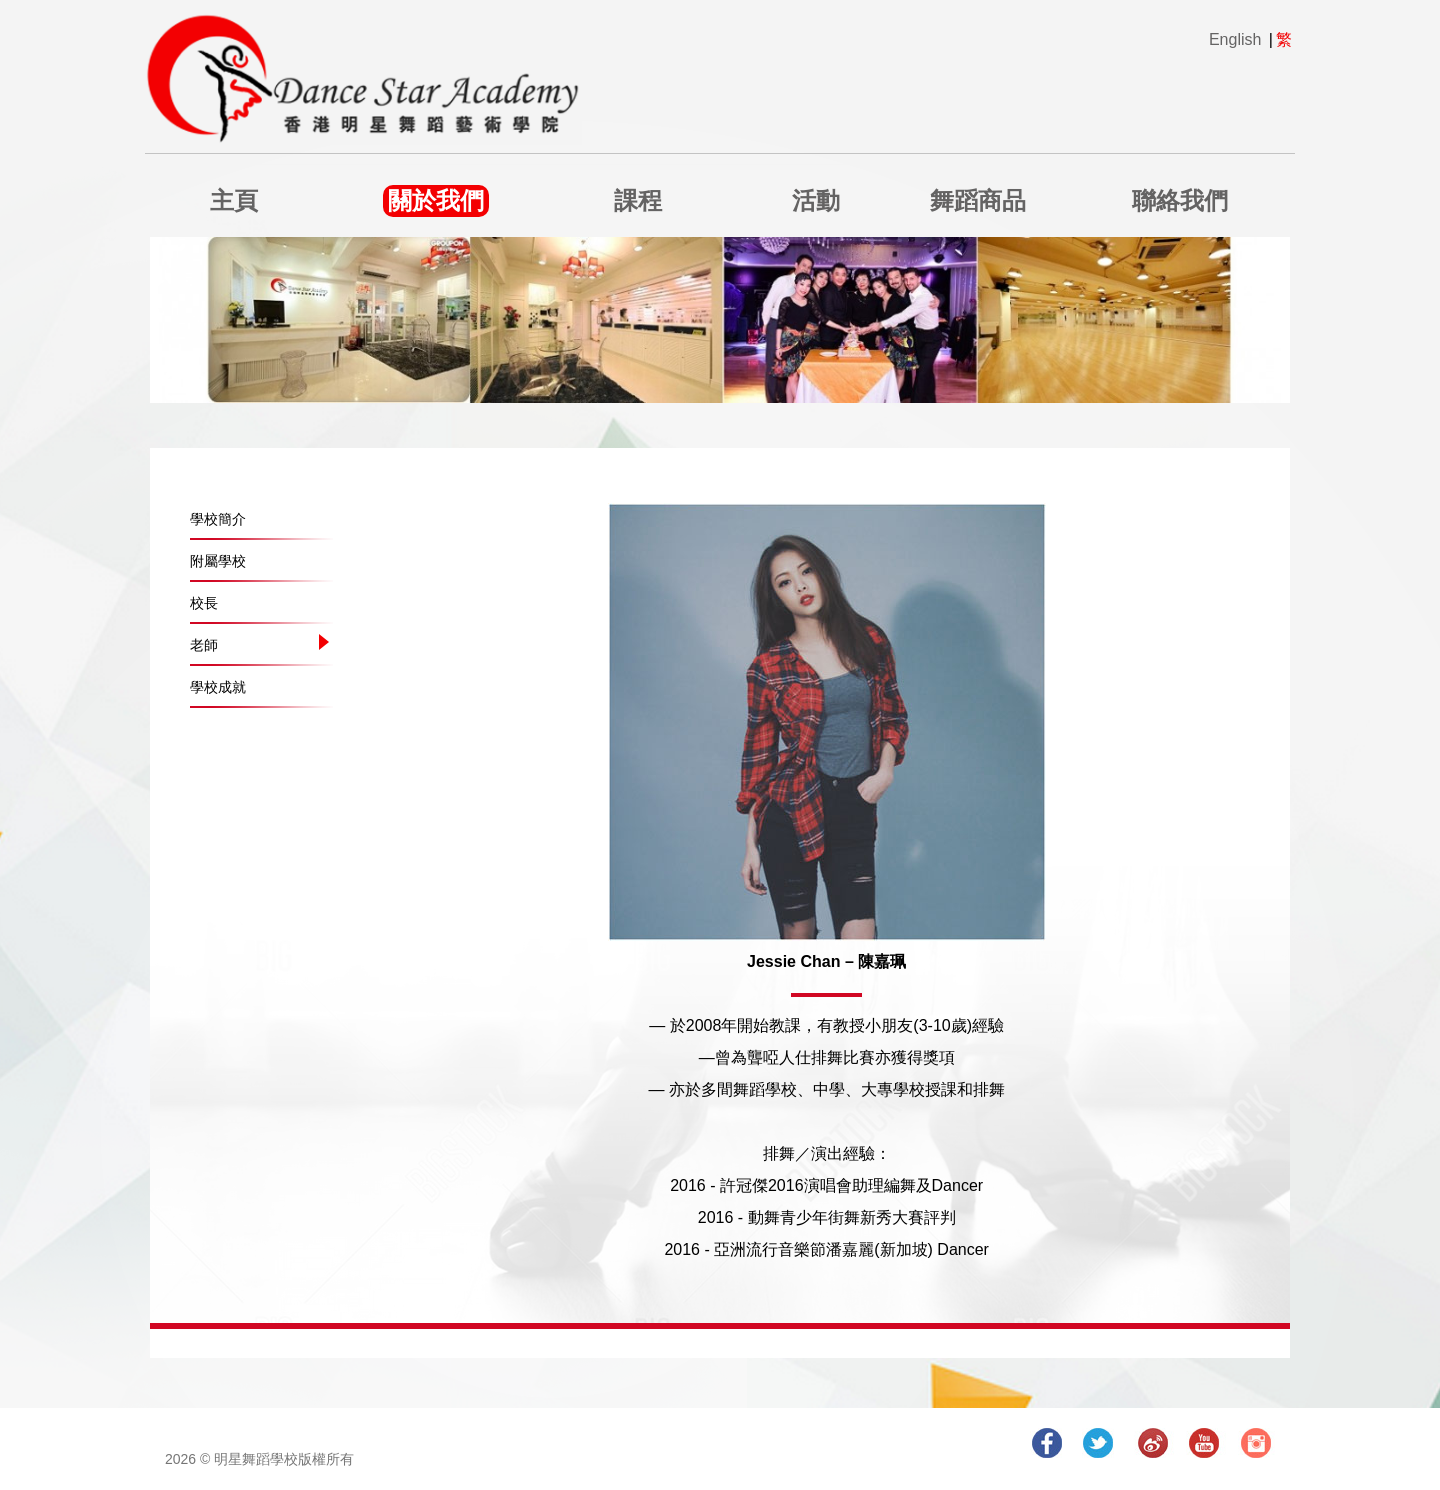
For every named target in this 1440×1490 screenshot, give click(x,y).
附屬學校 (218, 561)
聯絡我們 (1180, 200)
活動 (816, 200)
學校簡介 (218, 519)
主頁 (234, 200)
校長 (204, 603)
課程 (638, 200)
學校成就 (218, 687)
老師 (204, 645)
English (1235, 39)
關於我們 (436, 200)
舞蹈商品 (978, 200)
